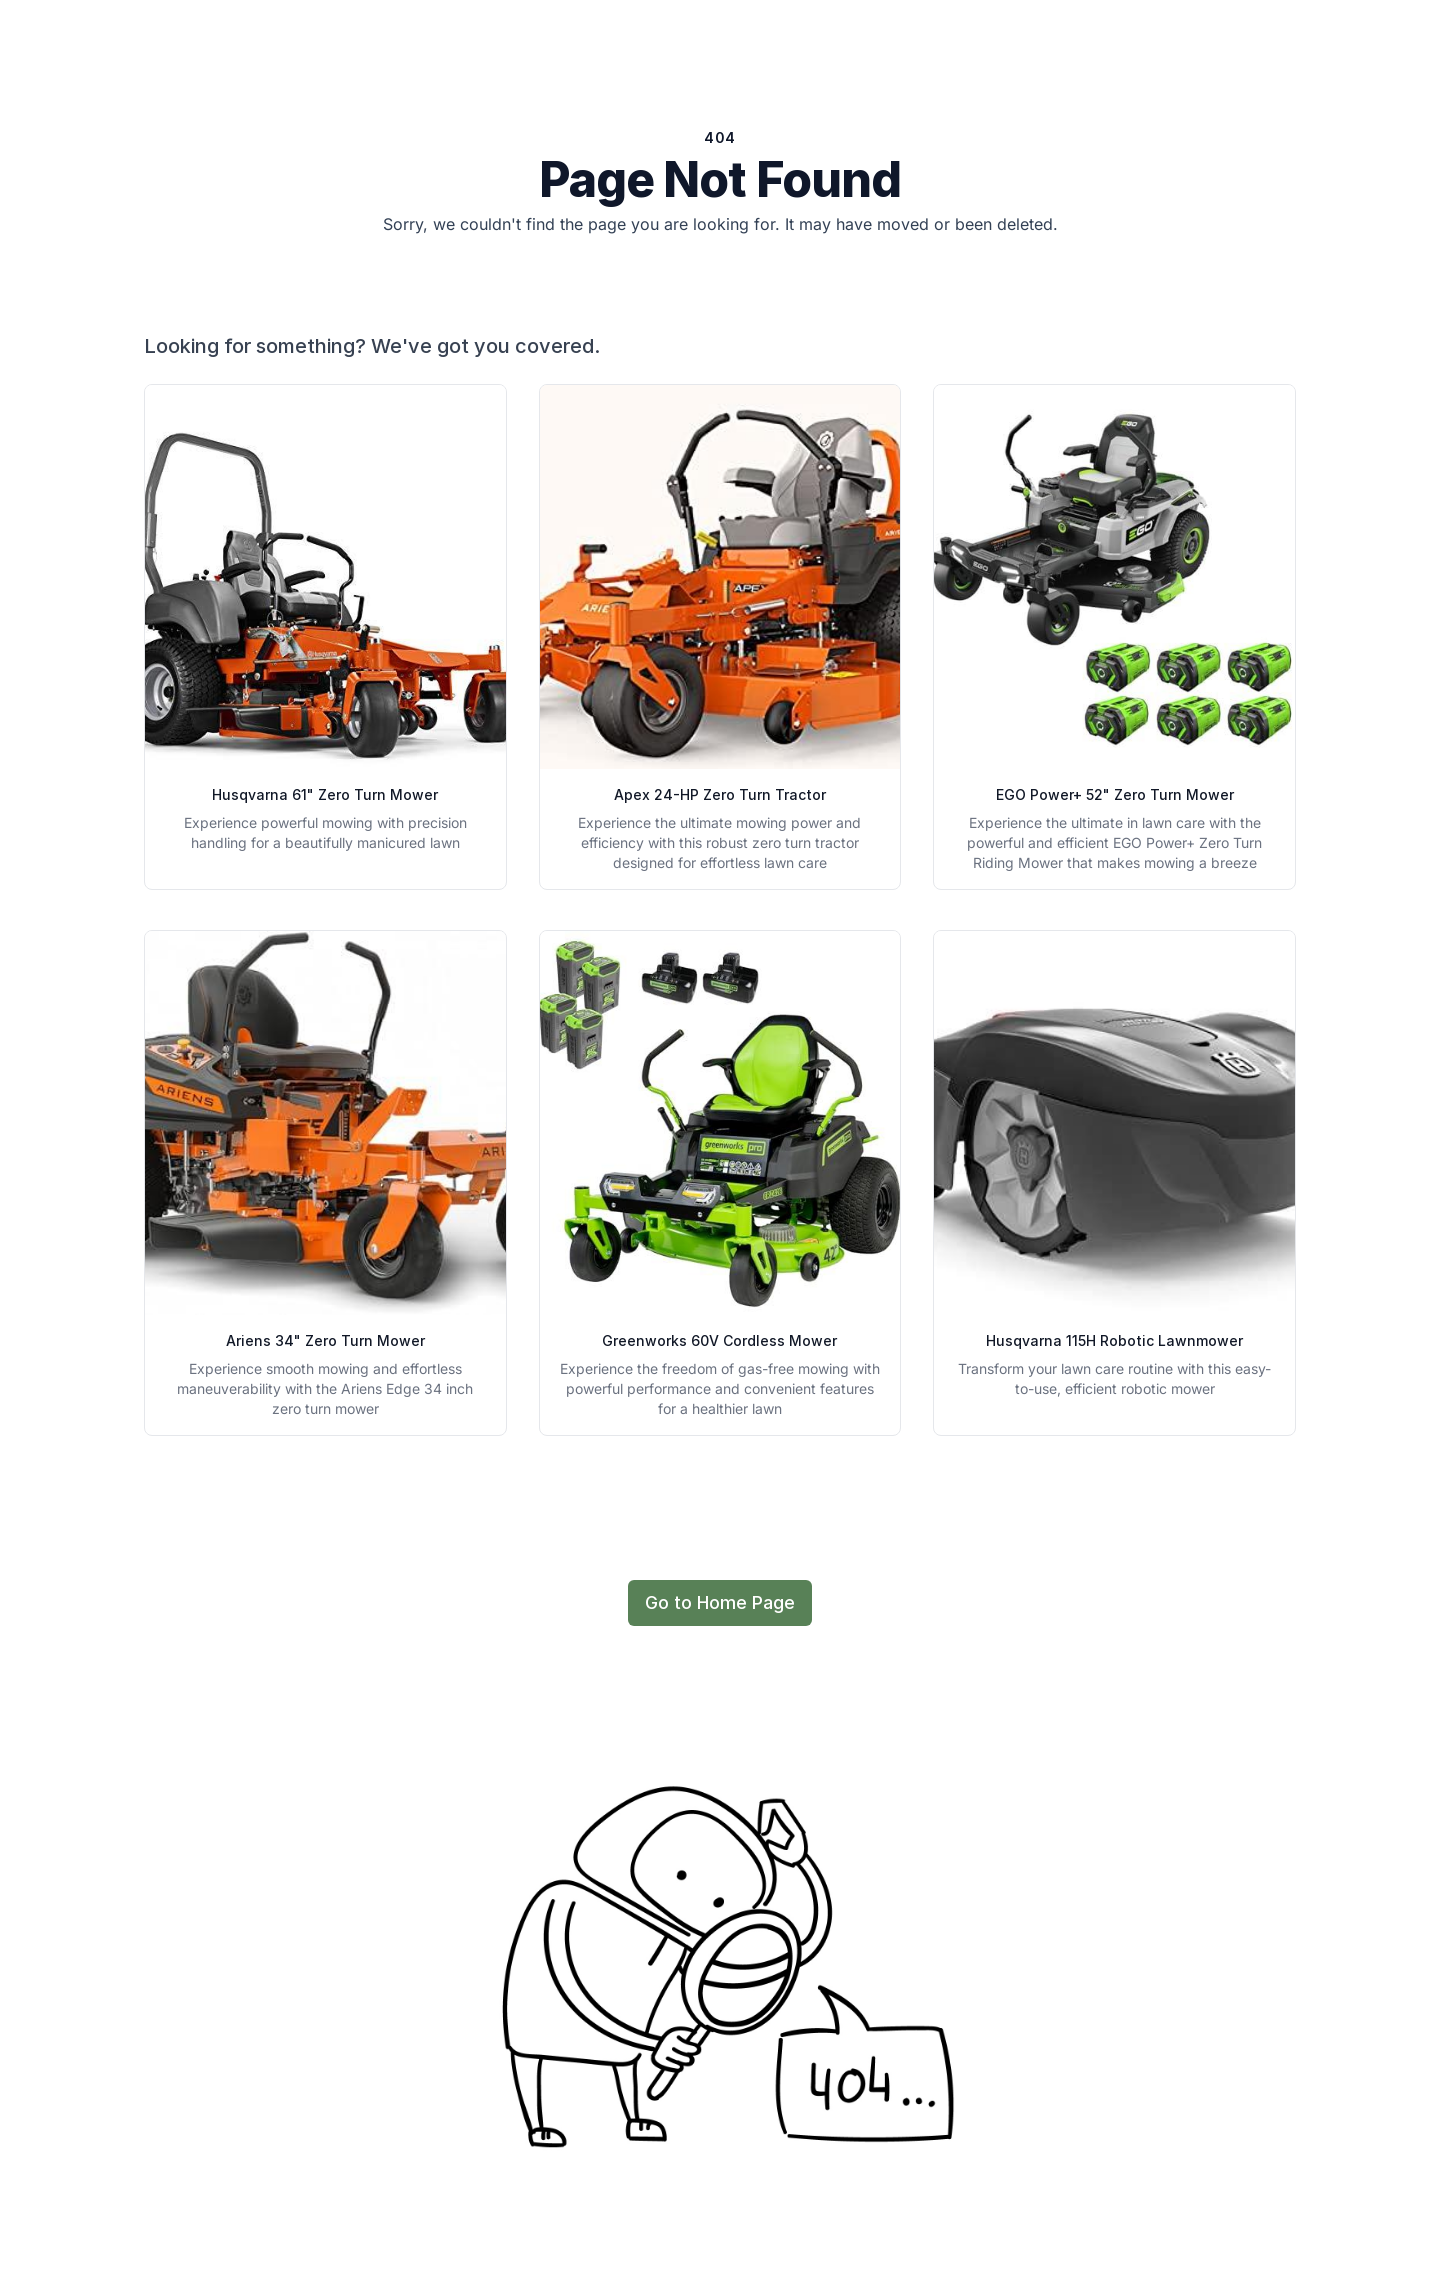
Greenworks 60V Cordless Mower (719, 1340)
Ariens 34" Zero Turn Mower (325, 1340)
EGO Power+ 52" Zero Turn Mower (1115, 794)
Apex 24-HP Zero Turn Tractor (720, 794)
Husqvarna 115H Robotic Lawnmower (1114, 1340)
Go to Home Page (720, 1602)
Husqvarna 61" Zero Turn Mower (325, 794)
